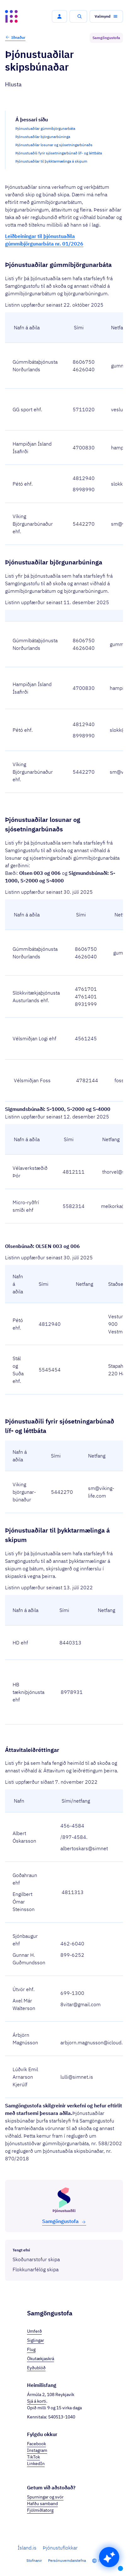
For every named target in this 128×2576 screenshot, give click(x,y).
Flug (31, 2349)
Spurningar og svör (45, 2497)
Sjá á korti (36, 2401)
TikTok (33, 2457)
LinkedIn (36, 2463)
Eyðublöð (36, 2368)
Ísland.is (27, 2547)
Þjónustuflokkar (60, 2547)
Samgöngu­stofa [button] (64, 2221)
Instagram (37, 2450)
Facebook (36, 2443)
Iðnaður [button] (15, 37)
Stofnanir (34, 2560)
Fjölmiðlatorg (40, 2510)
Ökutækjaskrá (40, 2358)
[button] (59, 16)
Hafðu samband (42, 2503)
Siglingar (35, 2340)
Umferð (34, 2331)
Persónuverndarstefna (67, 2560)
